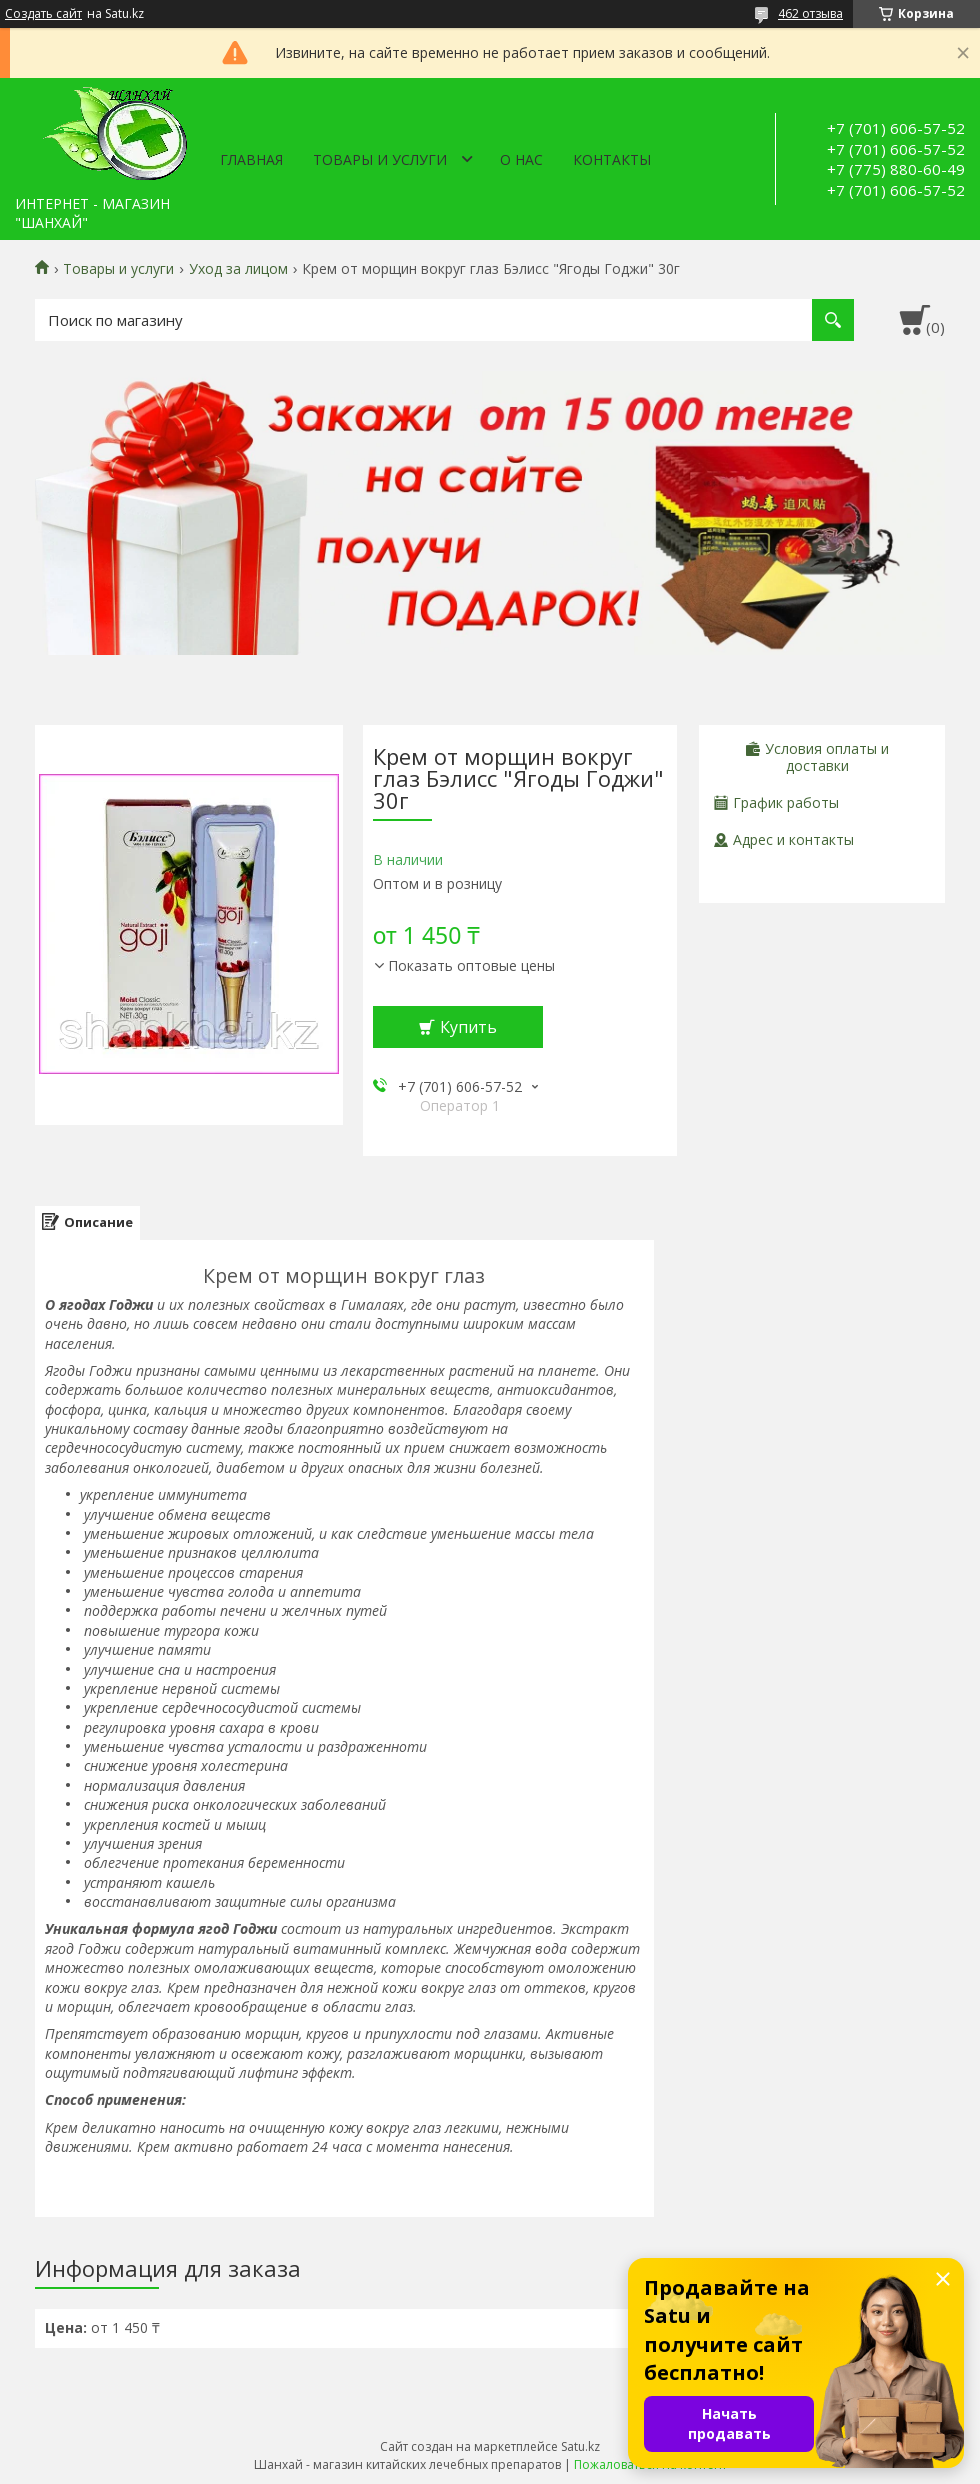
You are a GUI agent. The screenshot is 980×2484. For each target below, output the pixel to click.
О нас (521, 159)
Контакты (612, 159)
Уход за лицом (238, 269)
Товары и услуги (380, 159)
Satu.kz (580, 2446)
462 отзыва (810, 13)
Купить (468, 1027)
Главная (251, 159)
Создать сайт (43, 14)
